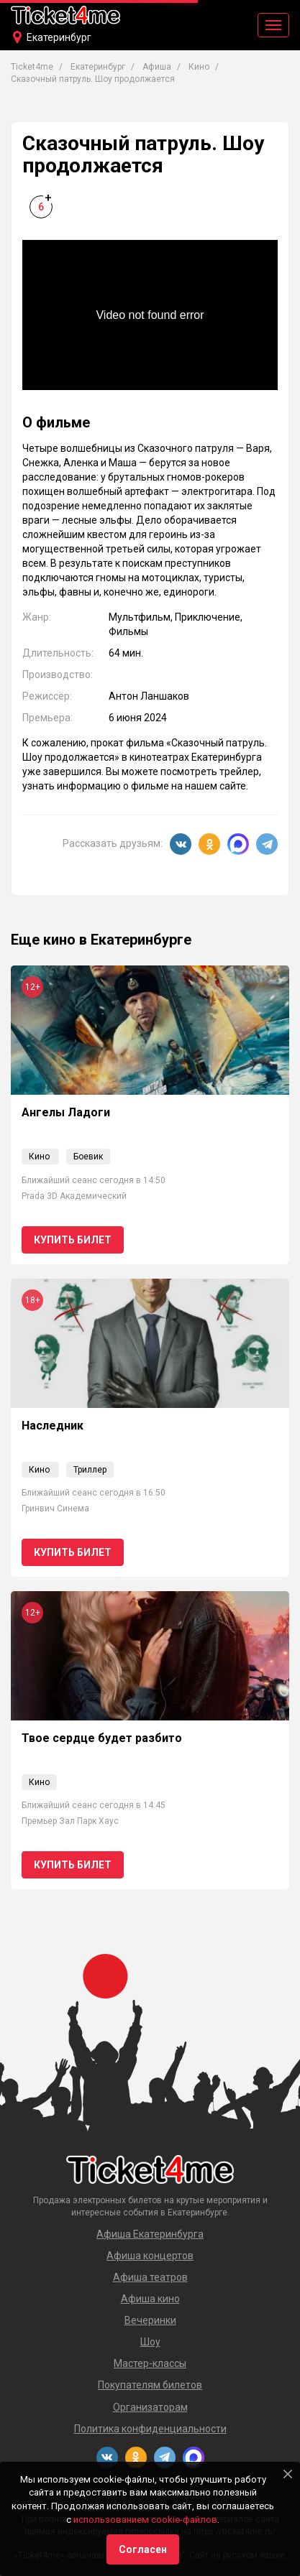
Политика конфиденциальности (150, 2428)
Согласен (143, 2549)
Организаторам (150, 2407)
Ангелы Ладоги (66, 1112)
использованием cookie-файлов (145, 2519)
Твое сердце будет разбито (102, 1738)
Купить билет (73, 1240)
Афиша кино (150, 2298)
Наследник (52, 1425)
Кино (39, 1157)
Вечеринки (150, 2320)
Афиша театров (150, 2277)
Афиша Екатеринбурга (150, 2234)
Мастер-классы (150, 2363)
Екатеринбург (59, 37)
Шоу (150, 2342)
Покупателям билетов (150, 2385)
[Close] (287, 2474)
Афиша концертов (150, 2255)
